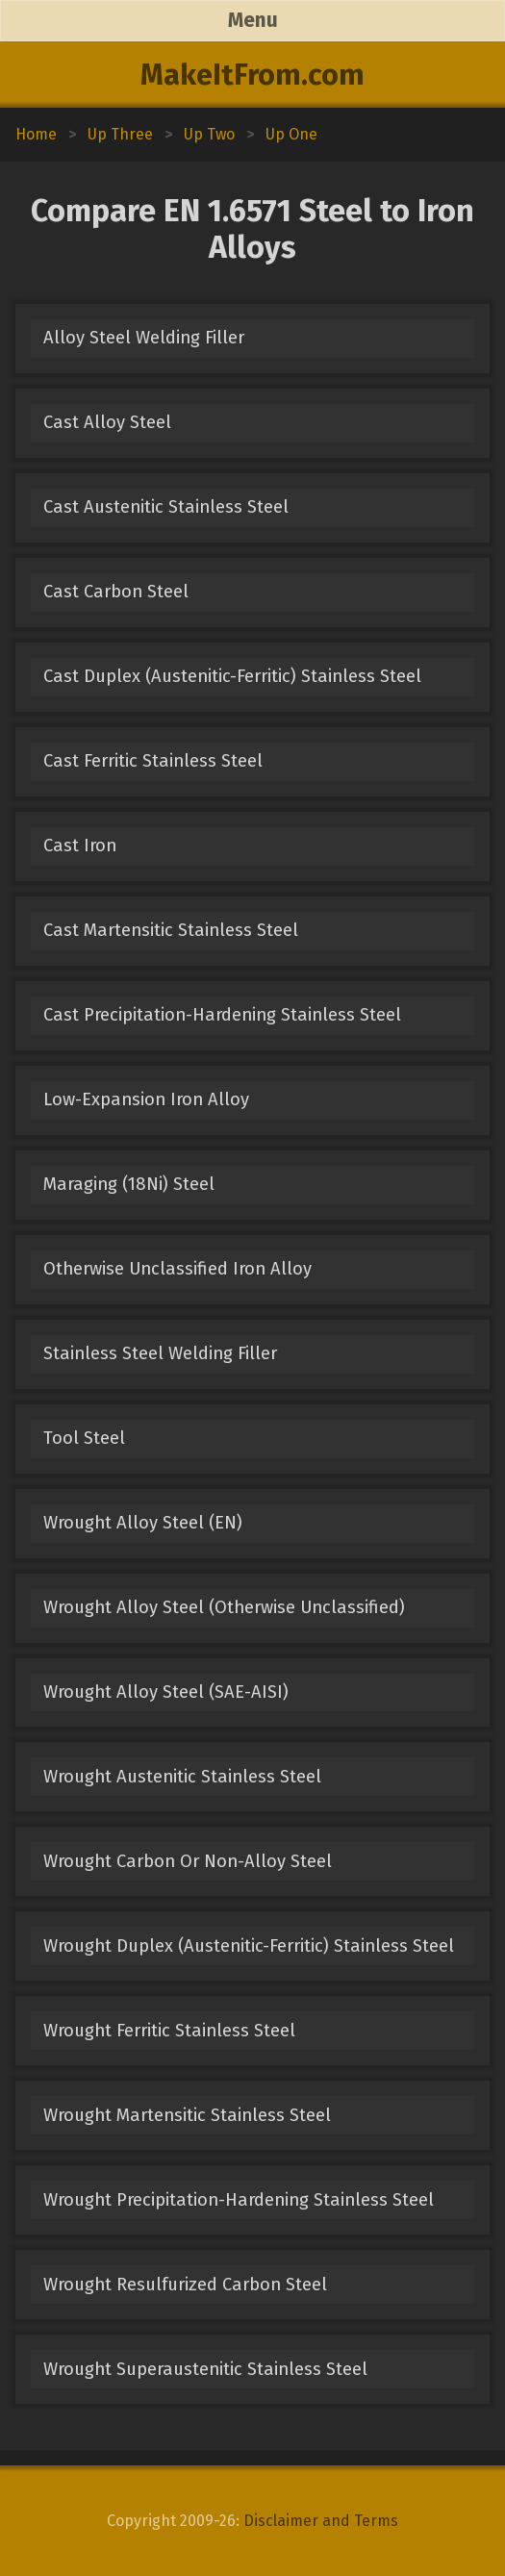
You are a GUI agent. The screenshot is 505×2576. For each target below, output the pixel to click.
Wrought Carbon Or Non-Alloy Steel (187, 1861)
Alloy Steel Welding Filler (143, 337)
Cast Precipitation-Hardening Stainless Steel (222, 1014)
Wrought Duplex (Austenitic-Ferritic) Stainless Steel (248, 1946)
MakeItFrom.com (252, 75)
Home (36, 134)
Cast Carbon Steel (116, 591)
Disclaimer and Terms (320, 2521)
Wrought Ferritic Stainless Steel (169, 2030)
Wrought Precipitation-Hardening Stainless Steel (238, 2199)
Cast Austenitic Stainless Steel (166, 507)
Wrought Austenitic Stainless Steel (182, 1776)
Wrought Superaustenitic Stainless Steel (205, 2369)
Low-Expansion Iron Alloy (146, 1099)
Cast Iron (79, 845)
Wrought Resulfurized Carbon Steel (185, 2284)
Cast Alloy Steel (107, 422)
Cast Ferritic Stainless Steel (153, 760)
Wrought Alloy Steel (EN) (142, 1522)
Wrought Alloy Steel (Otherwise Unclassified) (224, 1607)
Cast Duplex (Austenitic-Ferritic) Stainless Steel (232, 676)
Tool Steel (84, 1438)
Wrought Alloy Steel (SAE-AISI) (166, 1692)
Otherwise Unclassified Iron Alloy (177, 1268)
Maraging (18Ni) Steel (129, 1184)
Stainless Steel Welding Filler (160, 1353)
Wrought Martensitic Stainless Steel (187, 2115)
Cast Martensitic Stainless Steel (170, 930)
